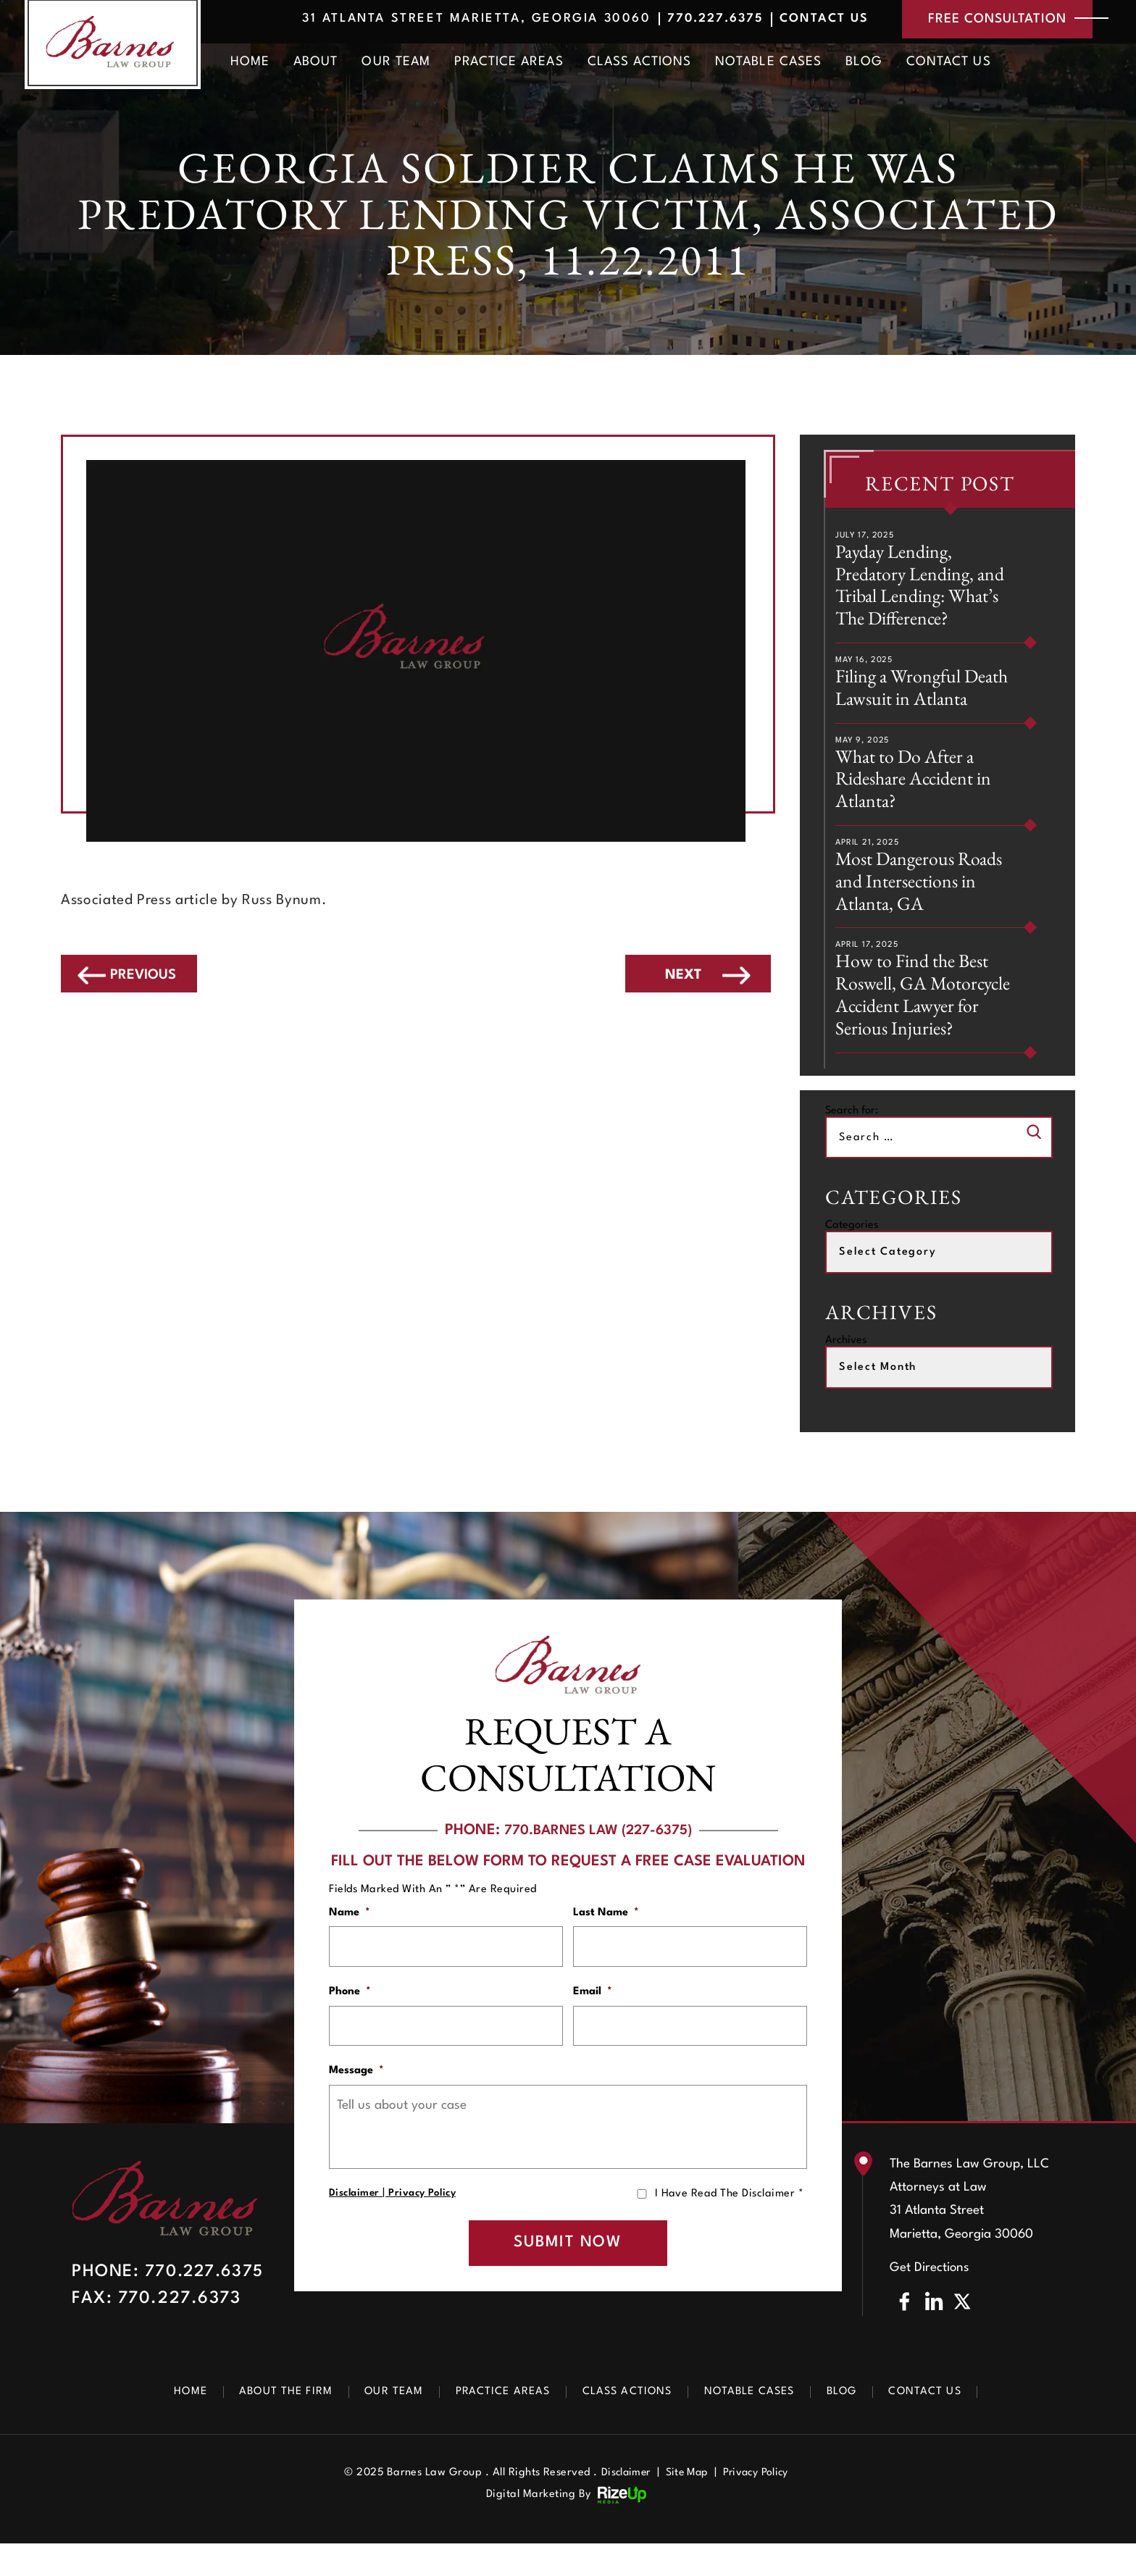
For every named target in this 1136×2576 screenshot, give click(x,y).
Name (349, 1930)
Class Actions (640, 64)
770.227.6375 (692, 20)
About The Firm (271, 2424)
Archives (845, 1358)
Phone (350, 2013)
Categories (851, 1243)
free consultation (990, 20)
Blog (863, 64)
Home (250, 64)
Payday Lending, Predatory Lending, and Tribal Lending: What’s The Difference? (924, 587)
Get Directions (930, 2300)
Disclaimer (354, 2220)
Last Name (606, 1930)
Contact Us (807, 20)
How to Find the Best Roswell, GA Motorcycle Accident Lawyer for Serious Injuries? (926, 1010)
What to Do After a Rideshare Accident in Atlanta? (918, 787)
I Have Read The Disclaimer (729, 2221)
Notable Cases (768, 64)
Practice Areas (509, 64)
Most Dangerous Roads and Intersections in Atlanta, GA (922, 893)
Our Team (396, 64)
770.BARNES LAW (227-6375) (598, 1848)
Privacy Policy (423, 2220)
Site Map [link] (686, 2505)
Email (592, 2013)
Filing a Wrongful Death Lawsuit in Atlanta (925, 692)
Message (356, 2096)
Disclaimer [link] (622, 2505)
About (315, 64)
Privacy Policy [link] (759, 2505)
